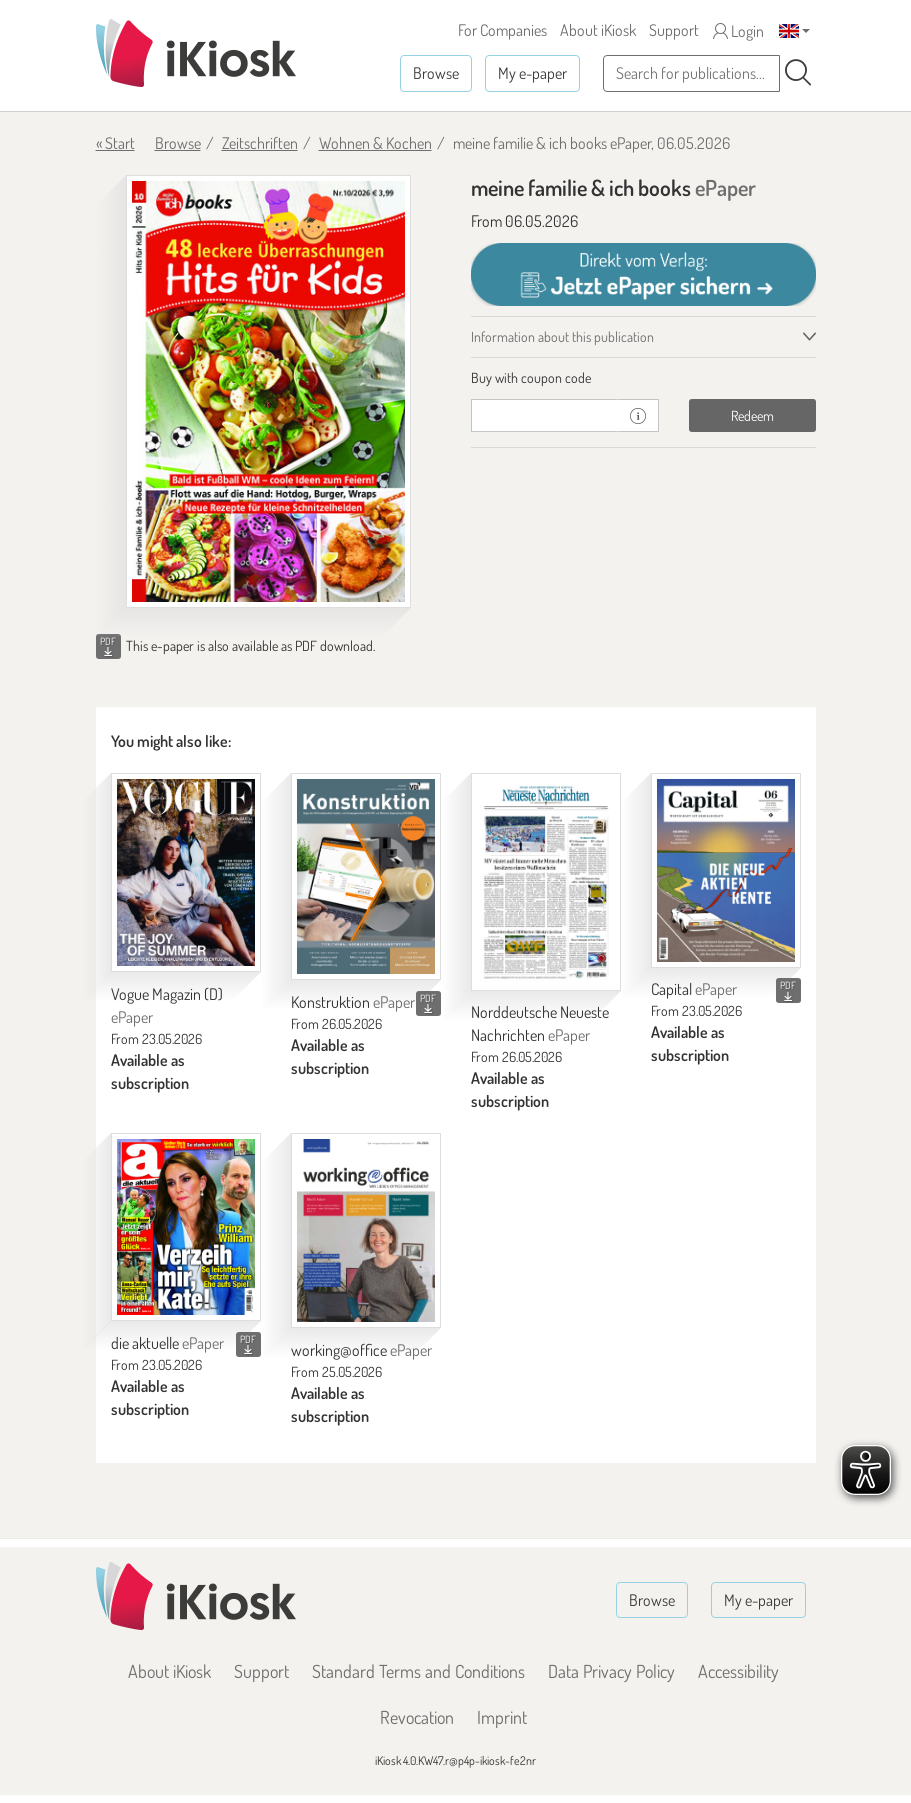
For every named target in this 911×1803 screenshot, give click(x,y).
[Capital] (726, 870)
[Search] (798, 73)
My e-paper (532, 73)
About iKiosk (598, 30)
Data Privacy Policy (611, 1671)
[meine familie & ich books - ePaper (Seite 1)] (268, 391)
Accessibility (738, 1671)
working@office (361, 1350)
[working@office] (366, 1230)
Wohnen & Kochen (375, 143)
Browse (436, 73)
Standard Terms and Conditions (418, 1671)
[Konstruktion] (366, 876)
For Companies (502, 30)
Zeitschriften (260, 143)
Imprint (502, 1717)
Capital (694, 989)
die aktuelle (167, 1343)
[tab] (643, 378)
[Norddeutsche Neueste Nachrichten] (546, 882)
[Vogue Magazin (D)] (186, 872)
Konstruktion (353, 1002)
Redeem (752, 415)
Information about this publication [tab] (562, 336)
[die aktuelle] (186, 1227)
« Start (115, 143)
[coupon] (545, 415)
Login (738, 31)
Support (674, 30)
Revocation (417, 1717)
